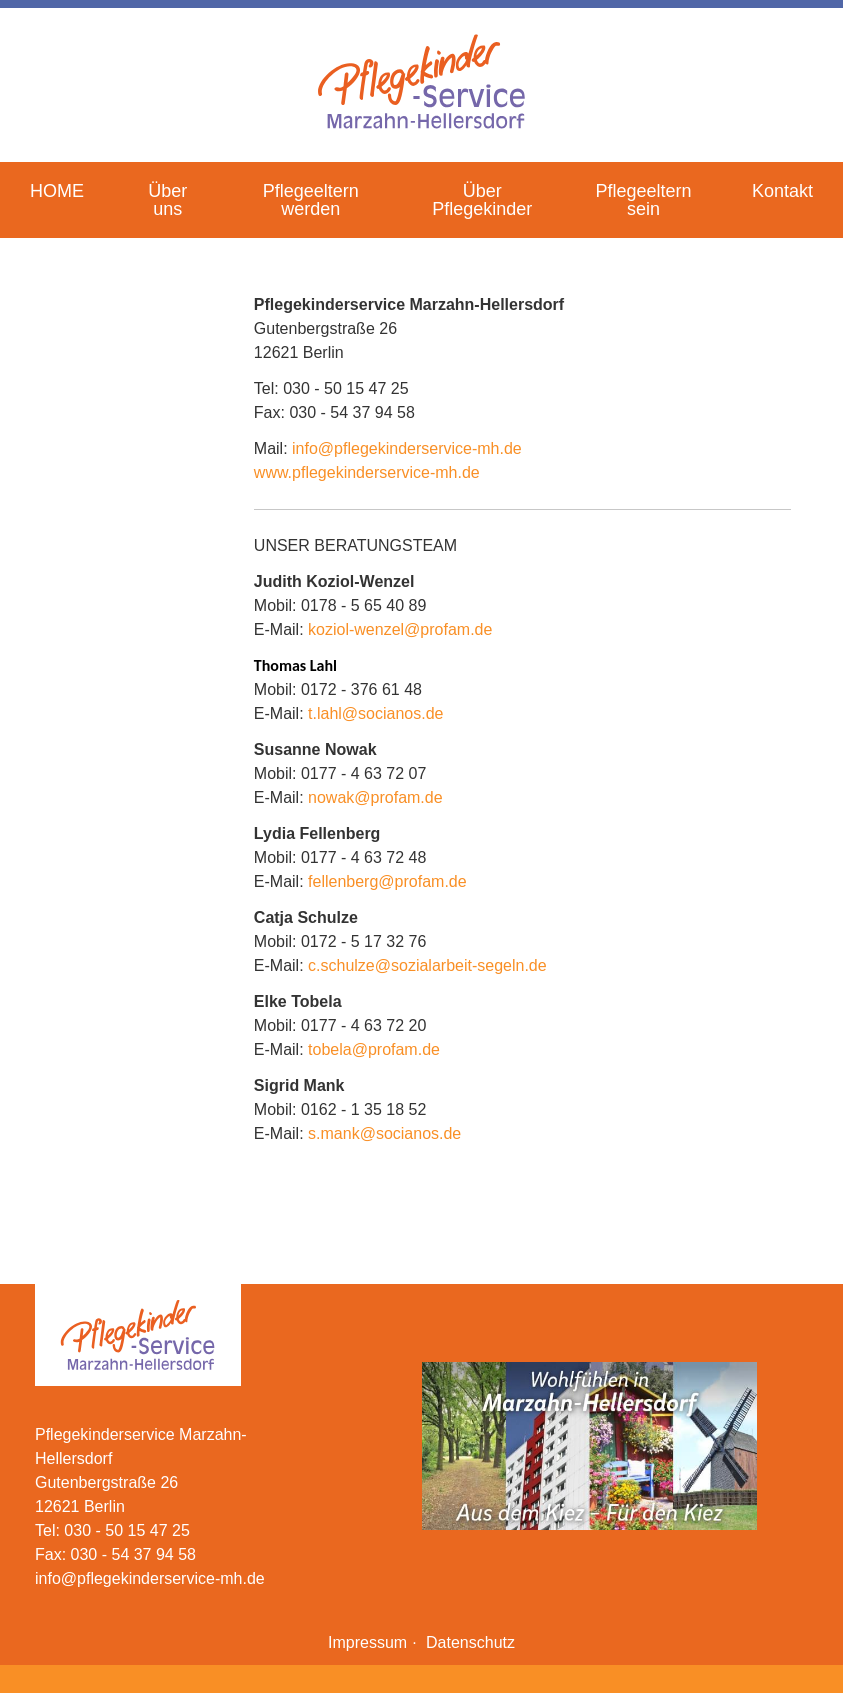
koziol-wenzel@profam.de (400, 629)
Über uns (167, 200)
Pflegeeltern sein (643, 200)
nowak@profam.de (375, 797)
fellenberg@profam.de (387, 881)
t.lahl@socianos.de (375, 713)
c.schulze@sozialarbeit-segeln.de (427, 965)
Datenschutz (470, 1642)
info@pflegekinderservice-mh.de (407, 448)
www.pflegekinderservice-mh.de (367, 472)
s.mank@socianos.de (384, 1133)
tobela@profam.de (374, 1049)
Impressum (367, 1642)
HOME (57, 191)
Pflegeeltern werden (311, 200)
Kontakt (782, 191)
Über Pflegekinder (482, 200)
